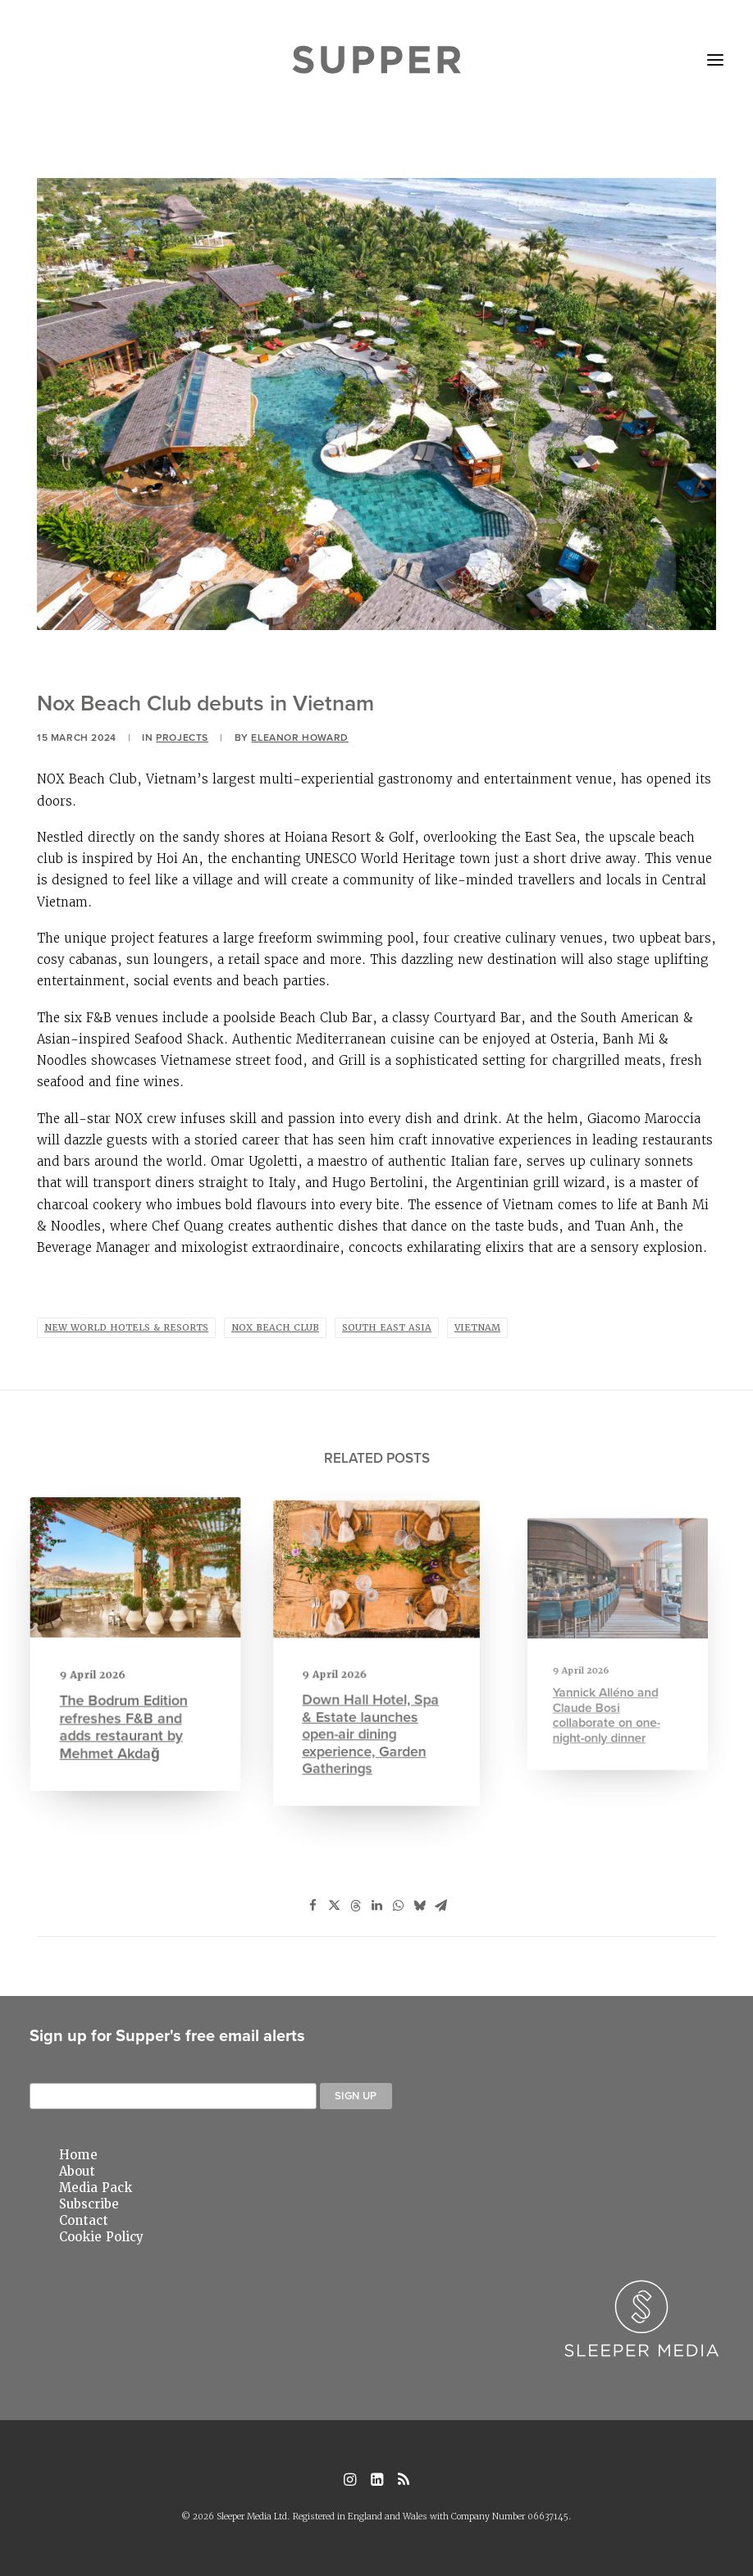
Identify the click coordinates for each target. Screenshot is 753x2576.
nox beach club (275, 1328)
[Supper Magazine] (377, 60)
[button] (715, 60)
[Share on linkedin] (376, 1906)
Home (78, 2155)
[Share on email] (440, 1906)
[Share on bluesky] (419, 1906)
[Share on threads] (355, 1906)
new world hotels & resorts (126, 1328)
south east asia (386, 1328)
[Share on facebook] (312, 1906)
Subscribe (89, 2204)
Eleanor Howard (299, 737)
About (77, 2171)
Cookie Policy (101, 2237)
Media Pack (95, 2188)
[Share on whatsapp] (398, 1906)
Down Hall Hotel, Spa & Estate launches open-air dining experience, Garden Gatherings (372, 1706)
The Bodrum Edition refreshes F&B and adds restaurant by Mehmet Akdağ (126, 1709)
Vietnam (477, 1328)
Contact (83, 2221)
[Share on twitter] (334, 1906)
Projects (182, 737)
